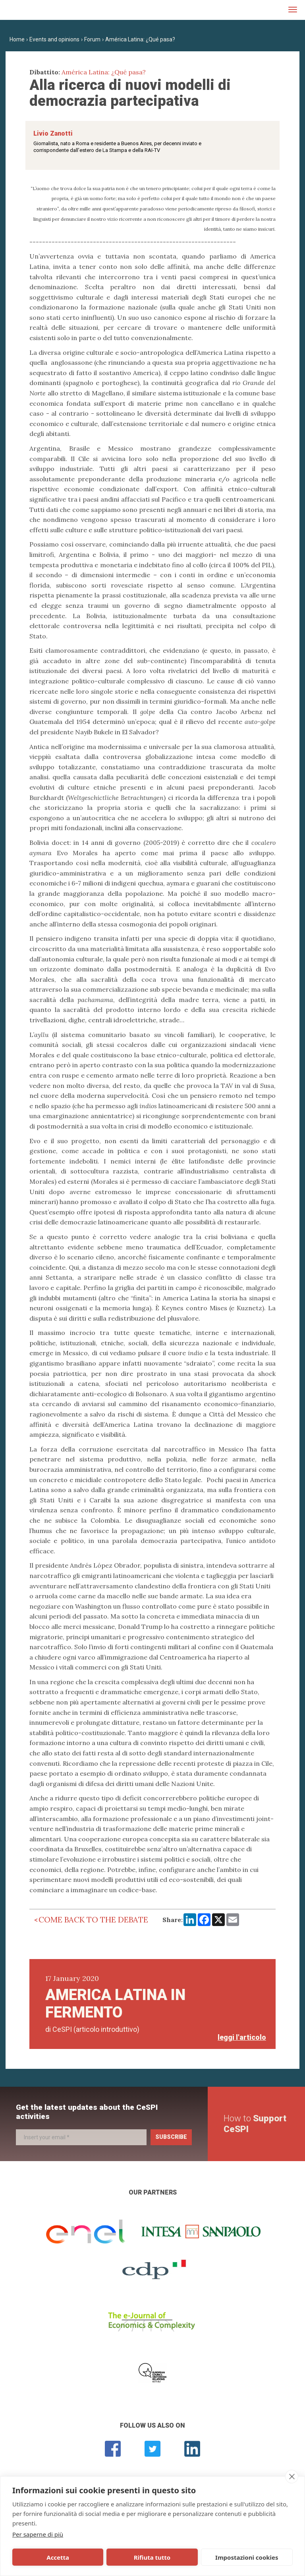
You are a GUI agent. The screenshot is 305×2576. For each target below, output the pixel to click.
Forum (92, 39)
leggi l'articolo (242, 2037)
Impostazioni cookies (167, 2557)
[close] (291, 2476)
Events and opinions (54, 39)
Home (17, 39)
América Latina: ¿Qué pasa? (140, 39)
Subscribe (171, 2137)
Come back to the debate (93, 1919)
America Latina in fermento (115, 2003)
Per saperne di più (37, 2534)
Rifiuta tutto (100, 2557)
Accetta (40, 2557)
